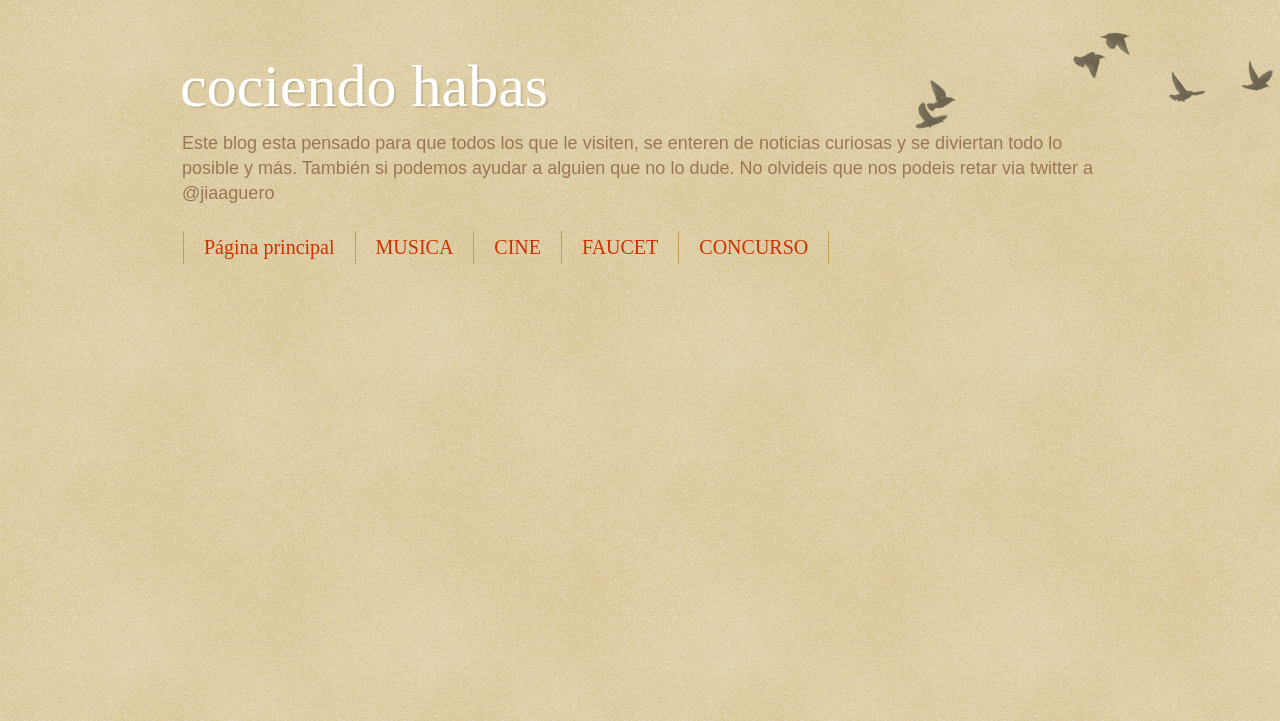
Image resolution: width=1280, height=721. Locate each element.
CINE (517, 247)
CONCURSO (753, 247)
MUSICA (415, 247)
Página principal (269, 247)
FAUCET (620, 247)
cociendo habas (364, 86)
